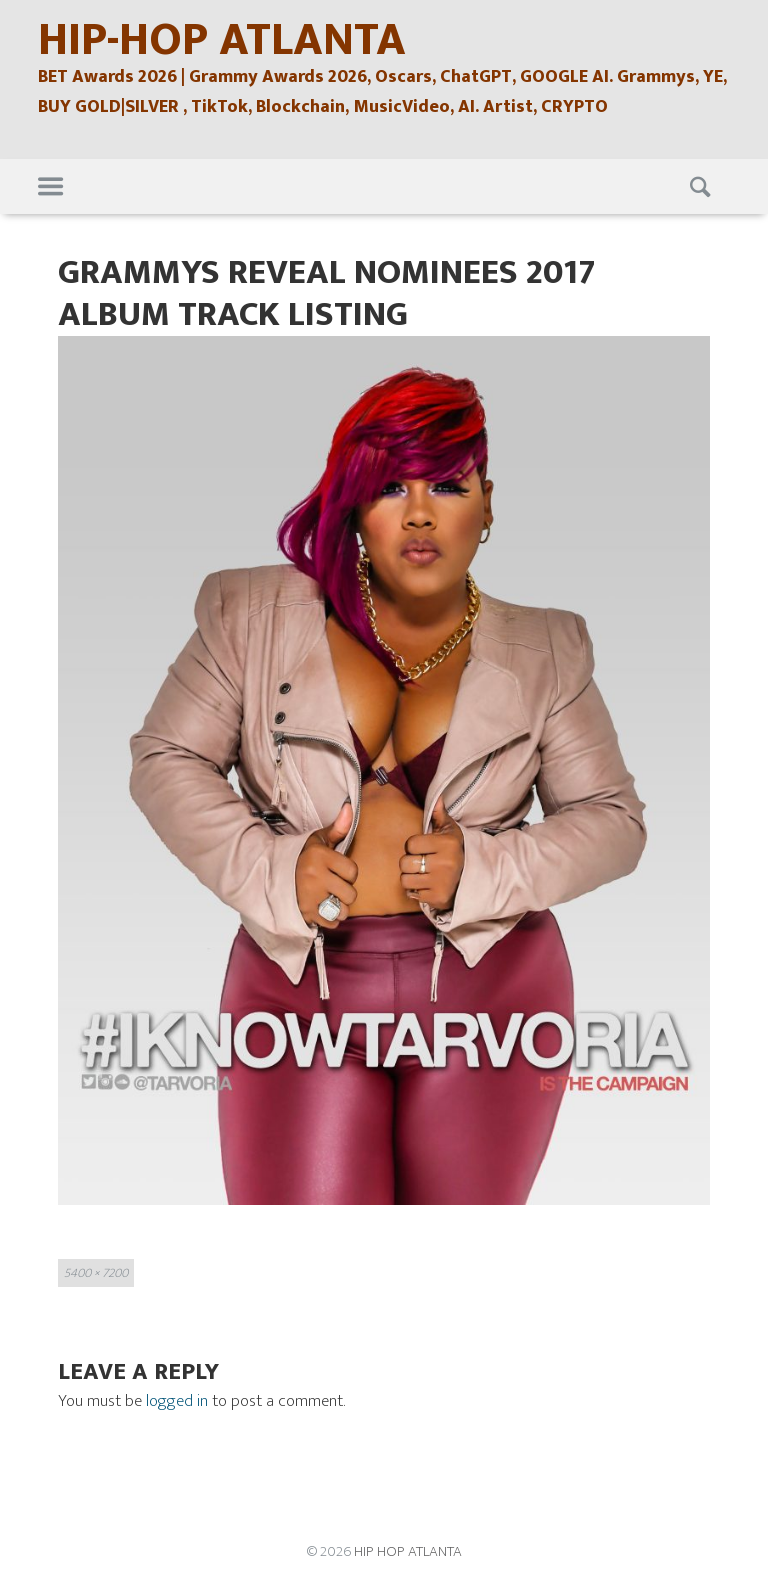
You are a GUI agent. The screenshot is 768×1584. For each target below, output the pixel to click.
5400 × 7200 (96, 1273)
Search (703, 187)
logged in (177, 1401)
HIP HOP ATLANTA (408, 1551)
